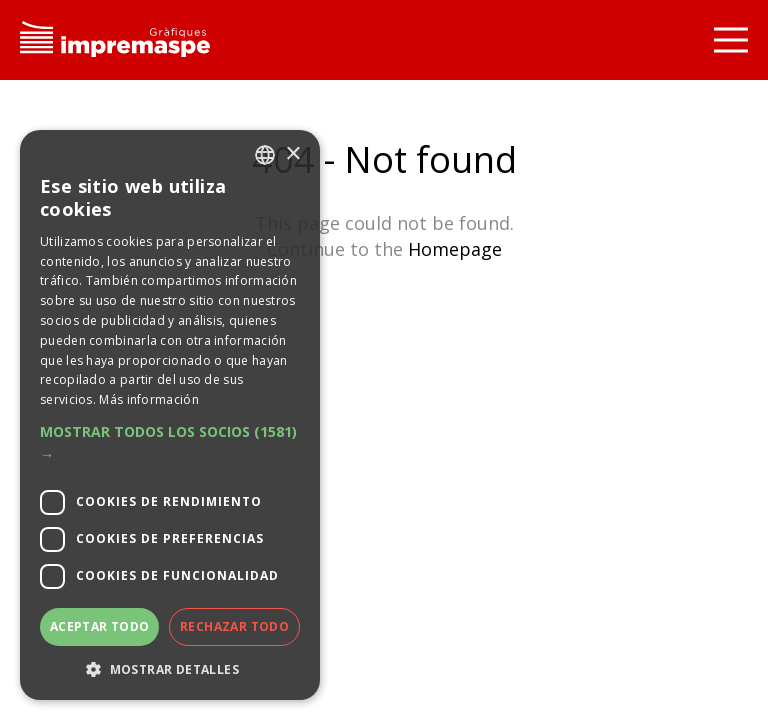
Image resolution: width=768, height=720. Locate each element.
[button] (170, 443)
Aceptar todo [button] (100, 626)
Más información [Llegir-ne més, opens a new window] (149, 399)
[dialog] (170, 415)
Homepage (455, 249)
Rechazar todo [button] (234, 626)
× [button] (292, 154)
